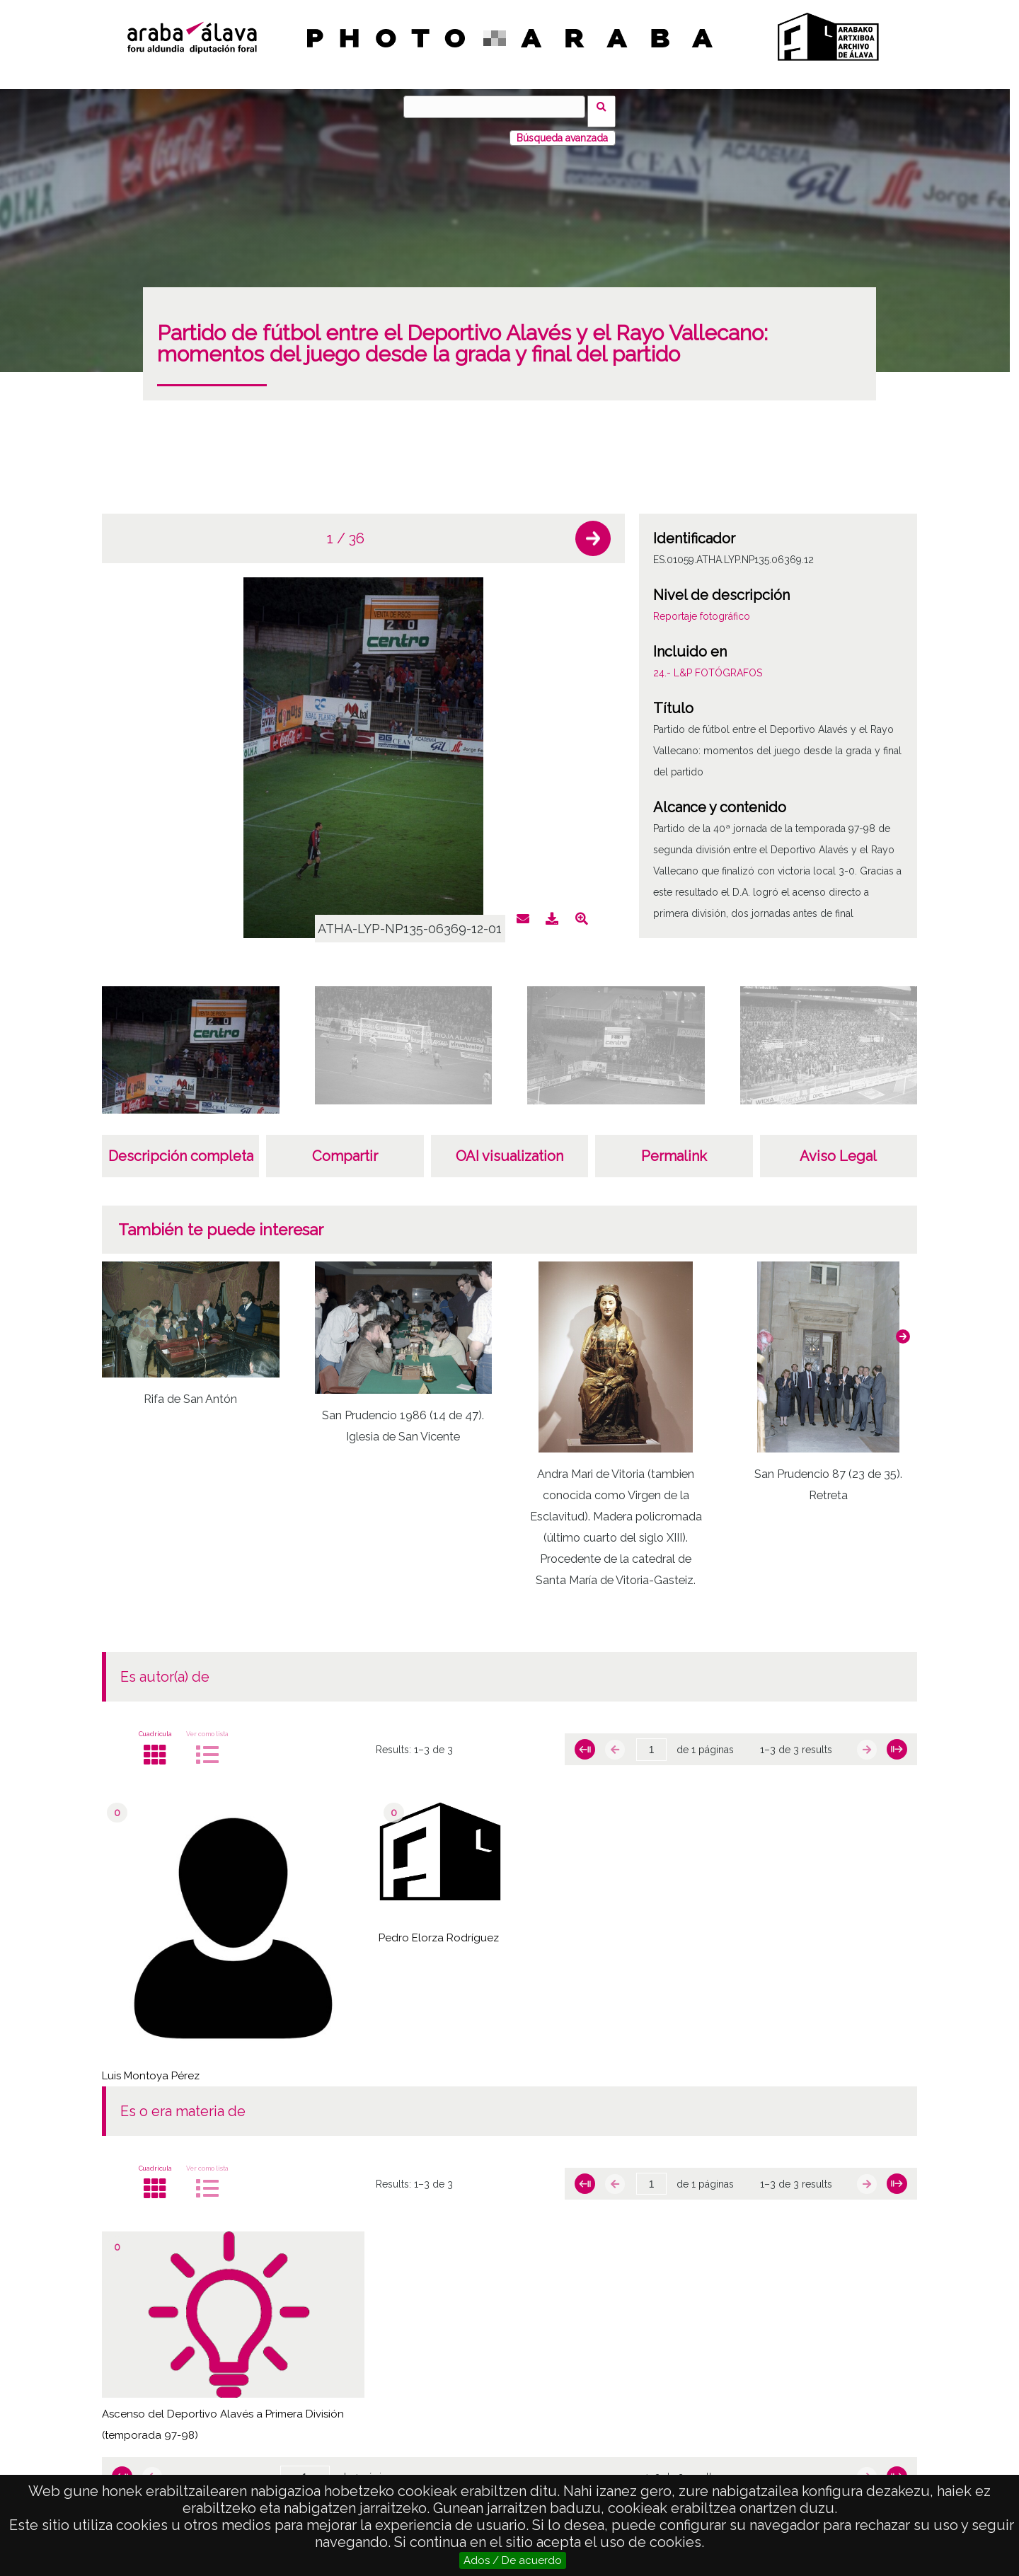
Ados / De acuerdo (513, 2560)
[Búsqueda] (498, 107)
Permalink (674, 1146)
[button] (593, 529)
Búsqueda (606, 106)
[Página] (651, 1740)
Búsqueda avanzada (562, 128)
